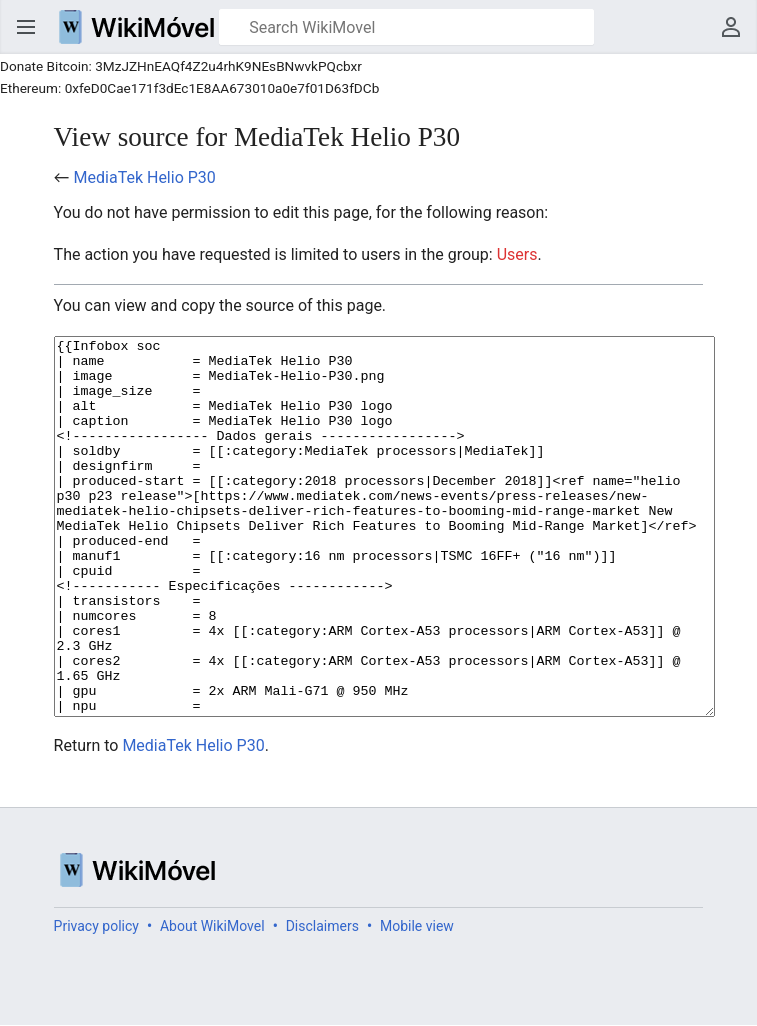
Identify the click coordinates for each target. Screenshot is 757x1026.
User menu (731, 27)
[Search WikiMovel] (406, 27)
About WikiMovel (212, 1001)
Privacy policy (96, 1001)
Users (517, 254)
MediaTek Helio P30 (145, 177)
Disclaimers (322, 1001)
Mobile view (417, 1001)
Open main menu (26, 27)
